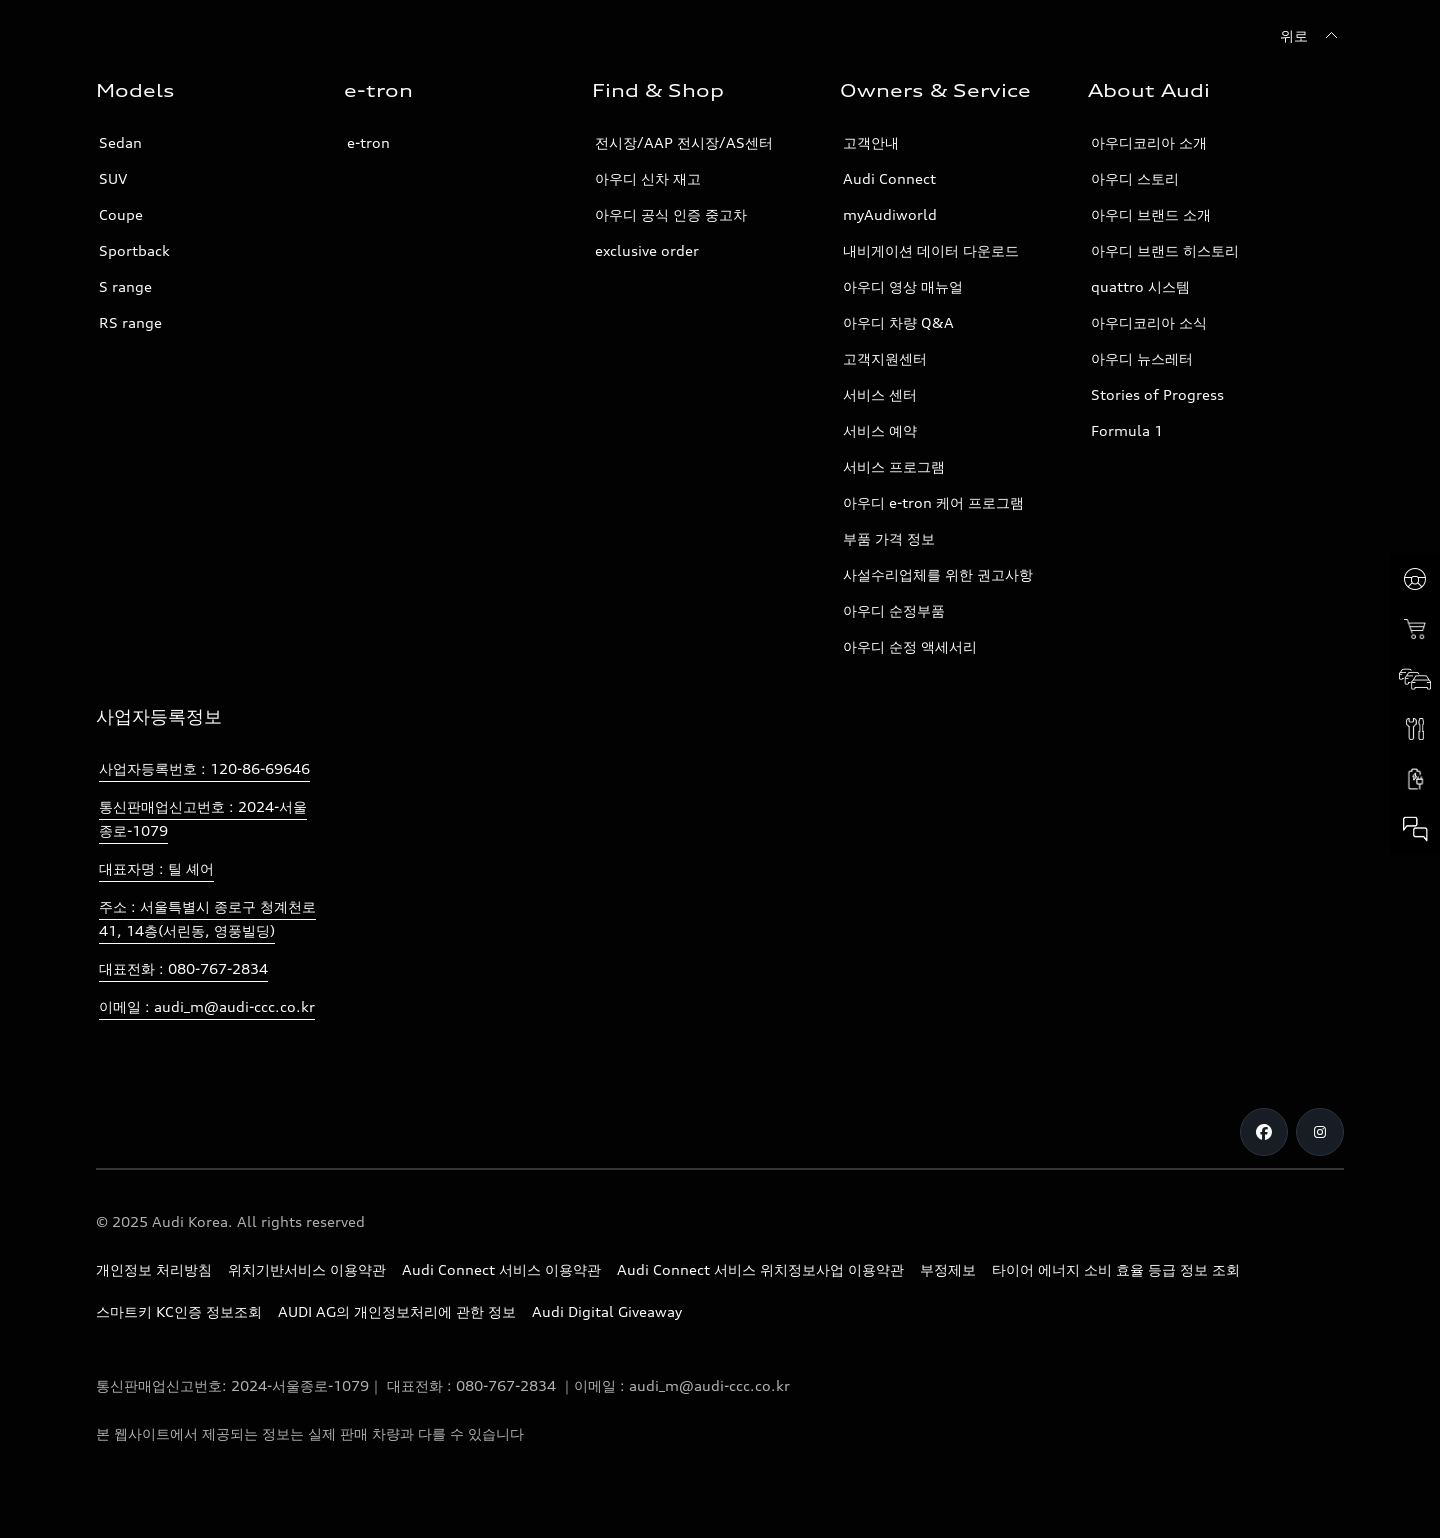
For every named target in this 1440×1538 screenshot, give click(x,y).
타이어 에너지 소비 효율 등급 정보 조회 (1116, 1269)
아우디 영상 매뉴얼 (903, 286)
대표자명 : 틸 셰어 (156, 868)
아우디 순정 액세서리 (910, 646)
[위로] (1312, 36)
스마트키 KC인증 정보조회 (179, 1311)
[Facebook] (1264, 1132)
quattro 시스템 (1140, 286)
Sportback (134, 250)
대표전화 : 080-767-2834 (183, 968)
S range (125, 286)
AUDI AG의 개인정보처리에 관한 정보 (397, 1311)
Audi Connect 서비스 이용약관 (501, 1269)
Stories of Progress (1157, 394)
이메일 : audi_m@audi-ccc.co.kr (207, 1006)
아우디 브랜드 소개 (1151, 214)
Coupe (121, 214)
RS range (130, 322)
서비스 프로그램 (894, 466)
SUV (113, 178)
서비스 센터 (880, 394)
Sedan (120, 142)
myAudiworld (890, 214)
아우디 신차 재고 (648, 178)
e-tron (368, 142)
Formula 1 (1127, 430)
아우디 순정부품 (894, 610)
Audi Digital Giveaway (607, 1311)
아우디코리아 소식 (1149, 322)
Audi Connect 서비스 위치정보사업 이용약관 (760, 1269)
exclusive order (647, 250)
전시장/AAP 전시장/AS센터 (684, 142)
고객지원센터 (885, 358)
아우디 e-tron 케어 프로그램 (933, 502)
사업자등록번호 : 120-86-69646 (204, 768)
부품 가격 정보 (889, 538)
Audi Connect (889, 178)
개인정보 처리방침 (154, 1269)
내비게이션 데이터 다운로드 (931, 250)
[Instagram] (1320, 1132)
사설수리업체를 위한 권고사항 (938, 574)
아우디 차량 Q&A (898, 322)
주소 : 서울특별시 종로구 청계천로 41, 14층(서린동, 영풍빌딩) (207, 918)
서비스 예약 (880, 430)
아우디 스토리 (1135, 178)
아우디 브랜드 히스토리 (1165, 250)
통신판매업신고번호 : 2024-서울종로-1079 (203, 818)
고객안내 (871, 142)
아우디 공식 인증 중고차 (671, 214)
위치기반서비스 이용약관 (307, 1269)
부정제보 (948, 1269)
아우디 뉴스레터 (1142, 358)
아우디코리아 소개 (1149, 142)
